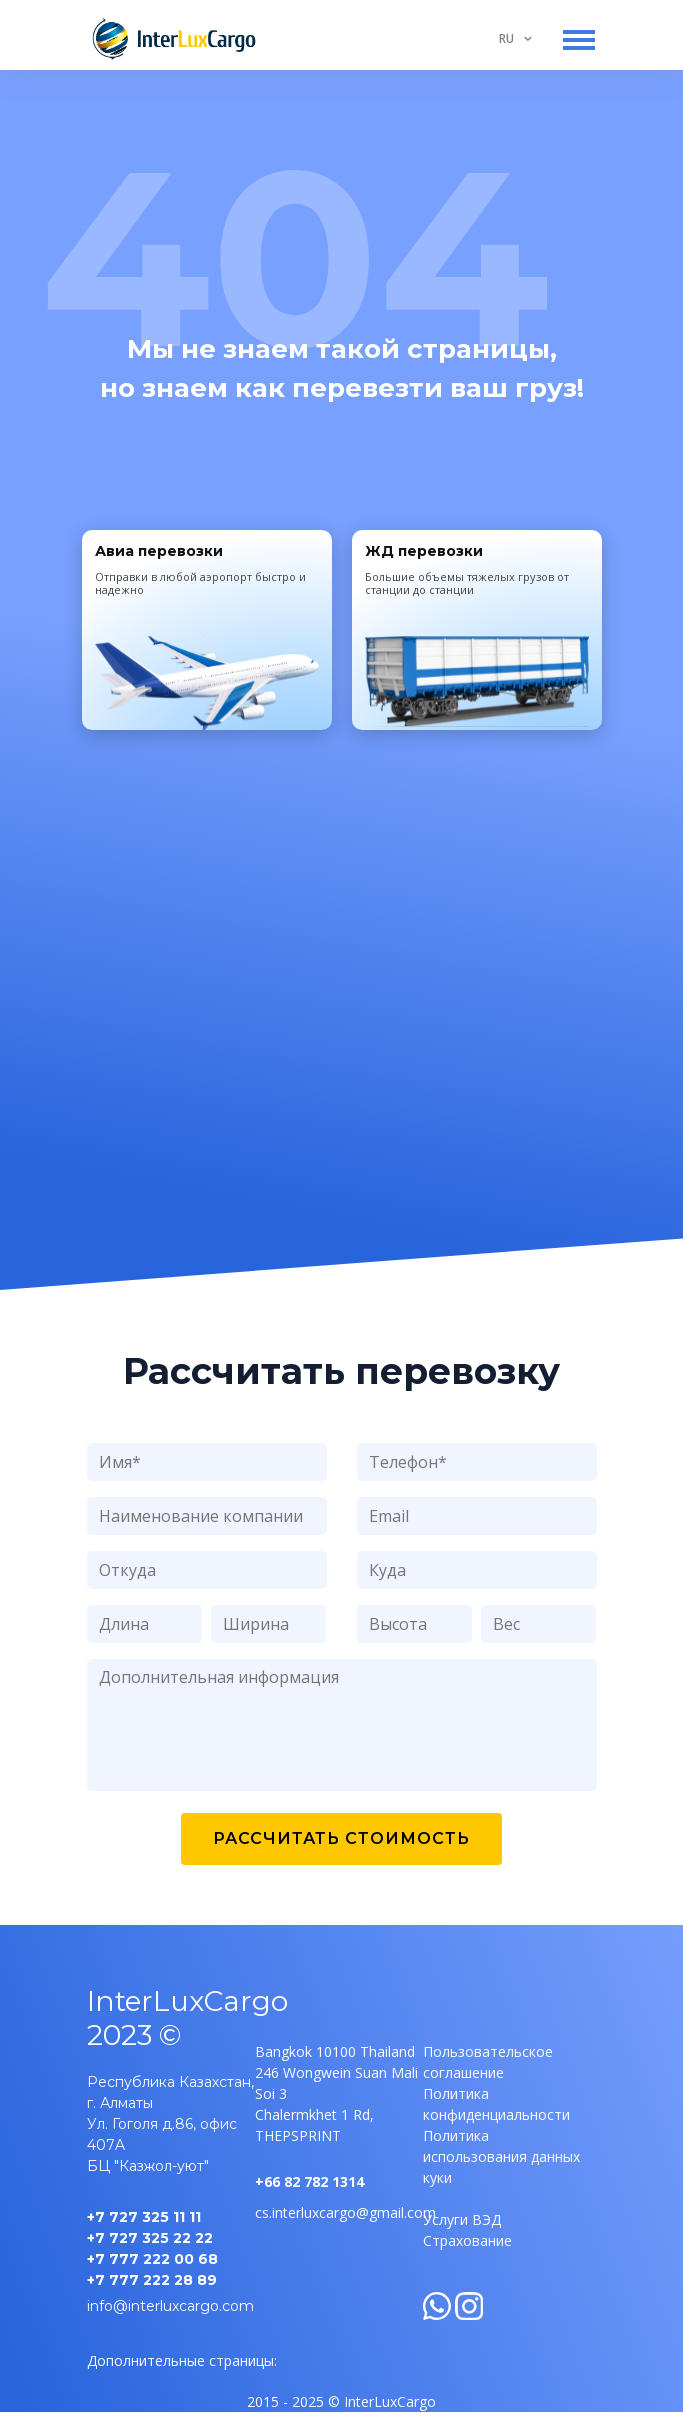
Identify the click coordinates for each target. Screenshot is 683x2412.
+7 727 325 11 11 (144, 2217)
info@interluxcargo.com (170, 2306)
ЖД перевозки (424, 551)
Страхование (467, 2240)
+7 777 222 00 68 (152, 2259)
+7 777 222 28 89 (152, 2280)
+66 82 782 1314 (309, 2181)
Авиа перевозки (159, 551)
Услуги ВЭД (462, 2219)
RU (506, 38)
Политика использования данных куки (501, 2156)
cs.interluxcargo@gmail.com (345, 2212)
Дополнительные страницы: (182, 2360)
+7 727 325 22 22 (150, 2238)
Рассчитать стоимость (341, 1838)
